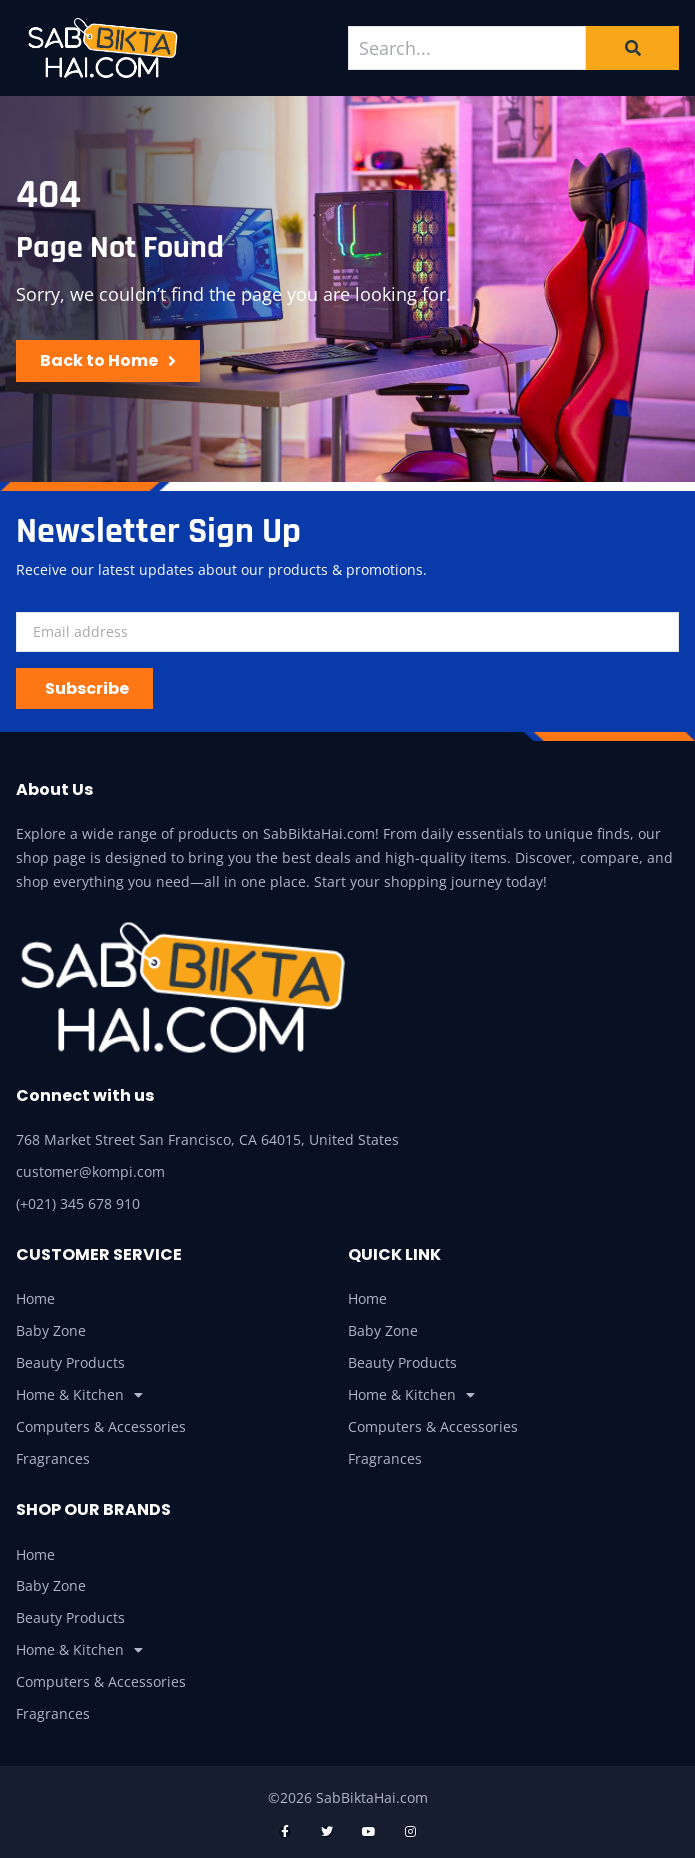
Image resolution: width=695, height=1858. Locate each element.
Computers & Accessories (101, 1426)
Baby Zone (51, 1330)
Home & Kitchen (79, 1395)
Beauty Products (70, 1362)
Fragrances (53, 1458)
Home (35, 1298)
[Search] (632, 48)
